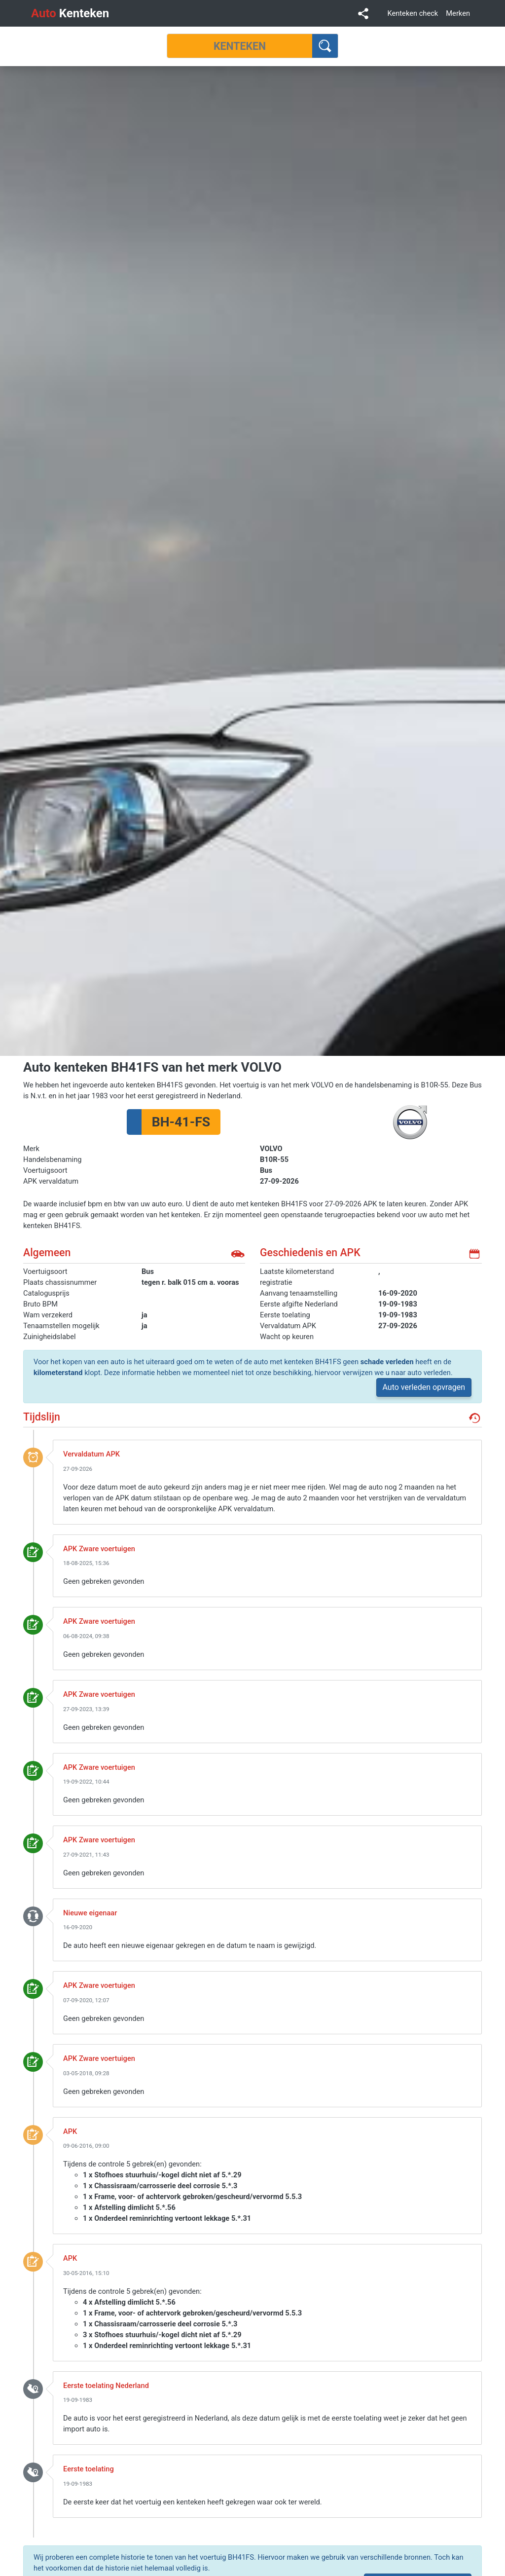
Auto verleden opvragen (424, 1387)
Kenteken (70, 13)
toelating (33, 2388)
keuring (33, 1551)
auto (237, 1253)
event (33, 1457)
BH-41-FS (181, 1122)
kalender (474, 1253)
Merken (458, 13)
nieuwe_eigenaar (33, 1915)
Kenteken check (412, 13)
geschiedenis (474, 1418)
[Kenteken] (240, 46)
